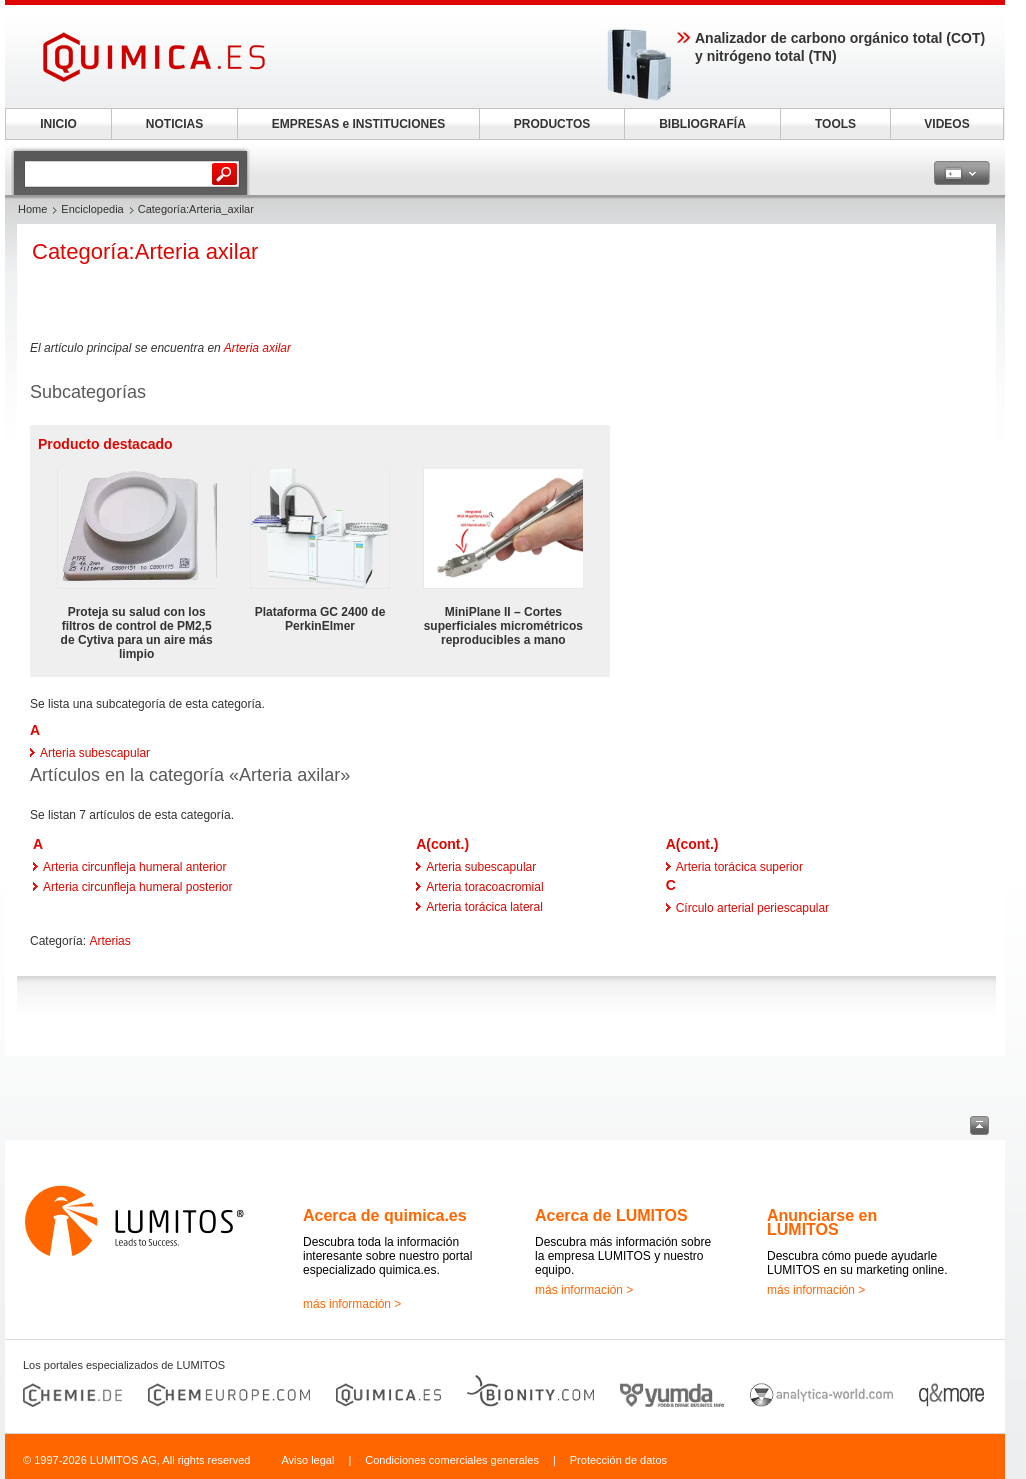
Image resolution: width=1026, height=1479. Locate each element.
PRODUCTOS (552, 124)
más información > (352, 1304)
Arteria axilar (257, 348)
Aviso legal (307, 1460)
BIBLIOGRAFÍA (702, 124)
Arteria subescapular (95, 753)
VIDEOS (946, 124)
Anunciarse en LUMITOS (822, 1222)
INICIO (58, 124)
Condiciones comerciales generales (452, 1460)
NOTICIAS (174, 124)
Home (32, 209)
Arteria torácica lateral (484, 907)
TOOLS (835, 124)
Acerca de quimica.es (385, 1215)
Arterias (109, 941)
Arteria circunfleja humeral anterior (134, 867)
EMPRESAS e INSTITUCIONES (358, 124)
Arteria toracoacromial (484, 887)
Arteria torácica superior (739, 867)
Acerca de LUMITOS (611, 1215)
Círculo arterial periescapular (752, 908)
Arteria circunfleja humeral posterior (137, 887)
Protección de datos (618, 1460)
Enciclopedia (92, 209)
